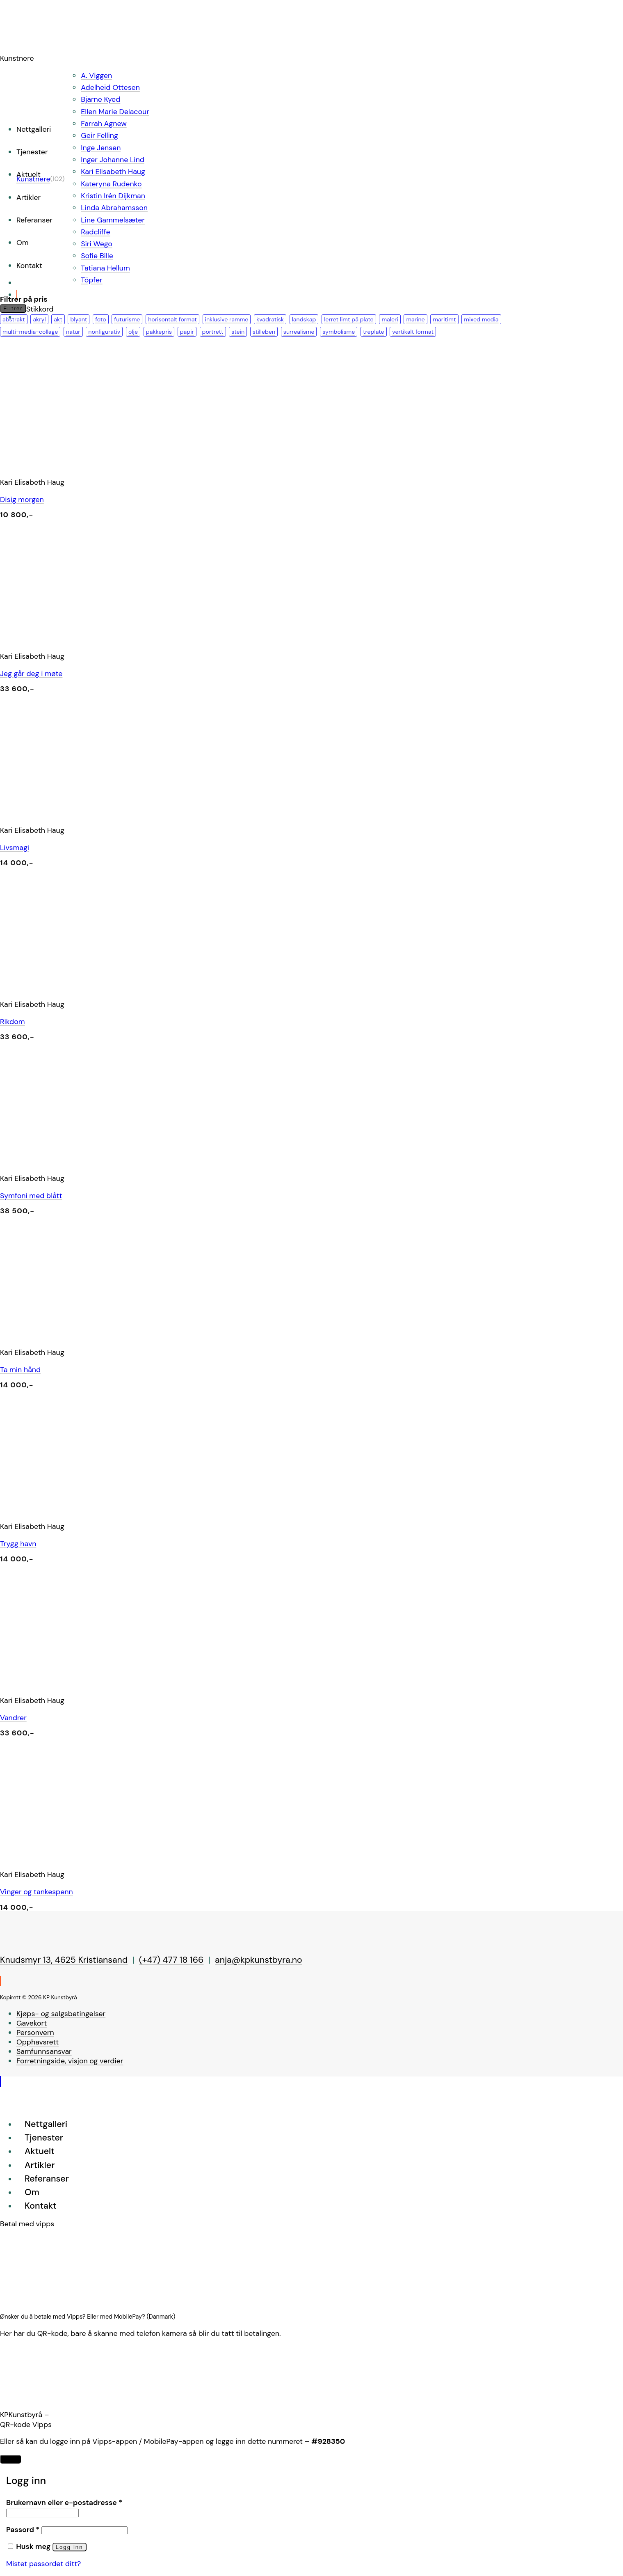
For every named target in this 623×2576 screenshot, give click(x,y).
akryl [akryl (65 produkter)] (39, 319)
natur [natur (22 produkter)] (73, 331)
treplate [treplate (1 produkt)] (373, 331)
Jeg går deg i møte (31, 673)
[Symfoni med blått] (123, 1162)
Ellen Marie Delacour (115, 112)
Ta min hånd (20, 1370)
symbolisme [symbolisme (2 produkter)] (338, 331)
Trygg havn (18, 1544)
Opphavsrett (37, 2042)
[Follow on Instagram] (0, 1981)
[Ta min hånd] (123, 1336)
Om (22, 243)
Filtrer (13, 308)
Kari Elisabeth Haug (113, 171)
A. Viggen (96, 75)
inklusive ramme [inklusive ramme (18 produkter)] (227, 319)
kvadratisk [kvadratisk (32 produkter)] (270, 319)
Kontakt (29, 265)
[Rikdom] (123, 987)
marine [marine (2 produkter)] (415, 319)
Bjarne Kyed (100, 99)
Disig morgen (22, 499)
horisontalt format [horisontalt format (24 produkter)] (172, 319)
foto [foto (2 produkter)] (100, 319)
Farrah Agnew (103, 123)
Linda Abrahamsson (114, 208)
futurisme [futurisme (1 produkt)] (127, 319)
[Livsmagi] (123, 813)
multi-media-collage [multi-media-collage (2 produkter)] (30, 331)
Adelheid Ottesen (110, 87)
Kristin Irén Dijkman (113, 196)
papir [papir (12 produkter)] (187, 331)
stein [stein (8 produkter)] (237, 331)
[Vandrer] (123, 1684)
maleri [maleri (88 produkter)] (389, 319)
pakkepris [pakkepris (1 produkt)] (159, 331)
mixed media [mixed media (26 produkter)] (481, 319)
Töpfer (91, 280)
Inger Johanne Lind (112, 160)
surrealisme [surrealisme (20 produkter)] (299, 331)
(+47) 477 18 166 (171, 1960)
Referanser (34, 220)
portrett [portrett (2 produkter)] (213, 331)
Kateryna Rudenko (111, 184)
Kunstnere (33, 179)
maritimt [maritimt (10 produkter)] (444, 319)
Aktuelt (40, 2151)
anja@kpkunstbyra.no (258, 1960)
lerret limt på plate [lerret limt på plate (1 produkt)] (349, 319)
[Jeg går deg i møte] (123, 639)
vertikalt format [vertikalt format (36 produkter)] (413, 331)
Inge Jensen (101, 148)
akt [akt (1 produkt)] (58, 319)
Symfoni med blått (31, 1196)
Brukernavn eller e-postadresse (64, 2502)
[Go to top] (0, 2081)
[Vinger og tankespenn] (123, 1858)
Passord (22, 2530)
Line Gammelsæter (113, 220)
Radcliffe (95, 232)
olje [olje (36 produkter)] (133, 331)
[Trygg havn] (123, 1510)
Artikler (28, 197)
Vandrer (13, 1718)
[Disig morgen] (123, 465)
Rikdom (12, 1022)
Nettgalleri (33, 129)
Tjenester (32, 152)
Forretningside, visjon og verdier (69, 2061)
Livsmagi (14, 848)
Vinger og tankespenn (36, 1892)
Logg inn (69, 2547)
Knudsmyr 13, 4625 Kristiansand (64, 1960)
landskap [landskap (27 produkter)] (304, 319)
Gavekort (31, 2023)
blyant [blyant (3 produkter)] (78, 319)
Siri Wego (96, 244)
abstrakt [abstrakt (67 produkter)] (13, 319)
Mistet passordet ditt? (43, 2564)
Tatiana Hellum (105, 268)
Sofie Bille (97, 256)
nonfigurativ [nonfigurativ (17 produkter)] (104, 331)
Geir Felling (99, 135)
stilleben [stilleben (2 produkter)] (264, 331)
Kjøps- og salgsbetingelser (60, 2014)
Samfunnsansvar (44, 2051)
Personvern (35, 2032)
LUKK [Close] (10, 2459)
